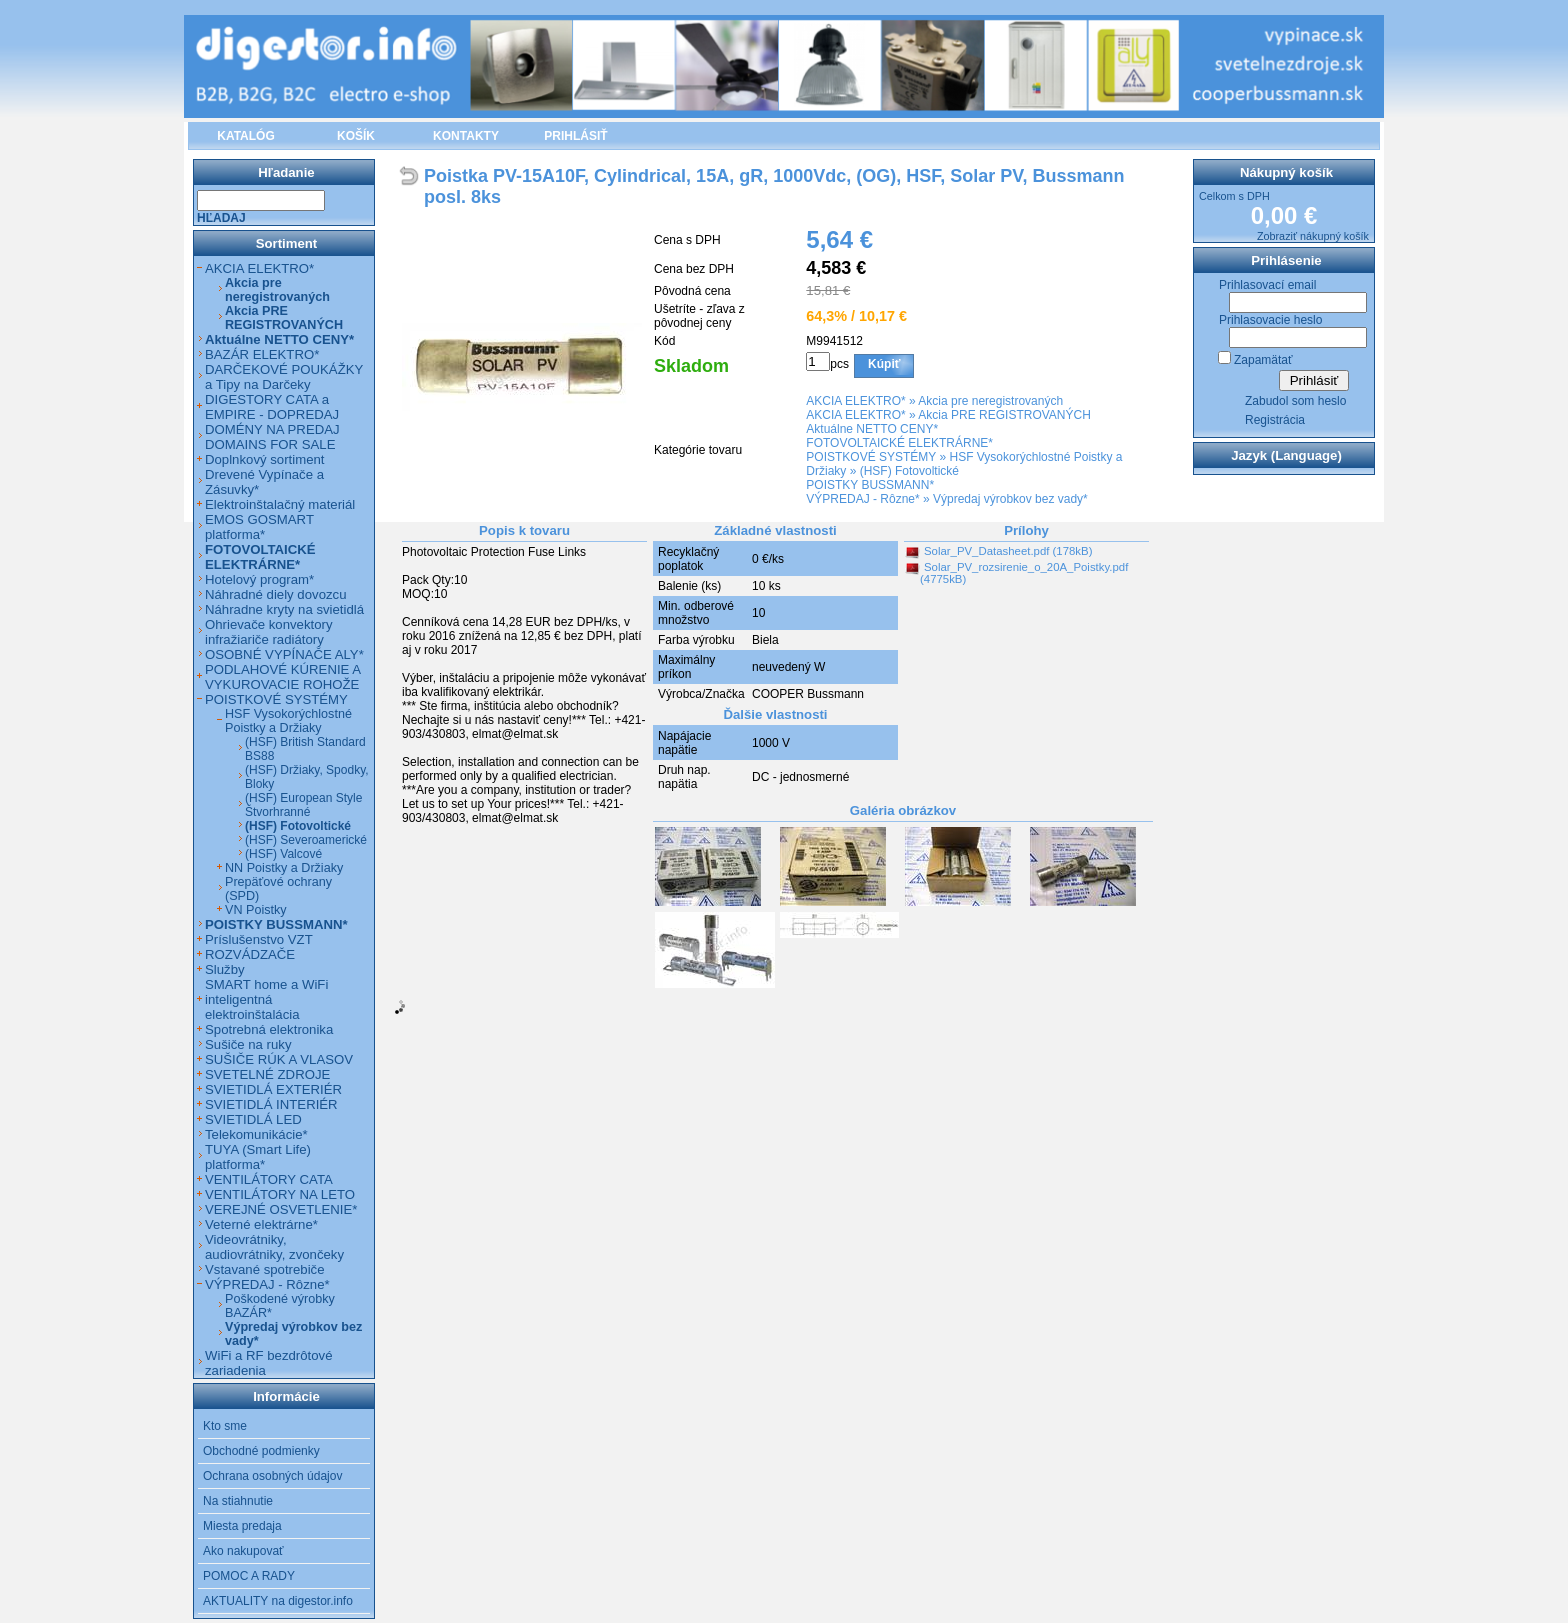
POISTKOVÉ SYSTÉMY (871, 457)
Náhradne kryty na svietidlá (284, 609)
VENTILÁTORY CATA (269, 1179)
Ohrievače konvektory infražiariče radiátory (269, 632)
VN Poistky (256, 910)
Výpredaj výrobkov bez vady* (1010, 499)
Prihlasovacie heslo (1270, 320)
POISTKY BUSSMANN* (870, 485)
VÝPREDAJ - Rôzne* (862, 499)
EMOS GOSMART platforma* (259, 527)
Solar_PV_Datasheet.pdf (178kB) (1008, 551)
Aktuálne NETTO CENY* (872, 429)
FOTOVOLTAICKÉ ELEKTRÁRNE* (899, 443)
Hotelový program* (259, 579)
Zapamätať (1263, 360)
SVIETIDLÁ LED (253, 1119)
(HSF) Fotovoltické (909, 471)
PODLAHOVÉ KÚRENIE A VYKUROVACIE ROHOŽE (282, 677)
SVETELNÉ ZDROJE (267, 1074)
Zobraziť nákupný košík (1313, 236)
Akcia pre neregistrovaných (990, 401)
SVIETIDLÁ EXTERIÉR (273, 1089)
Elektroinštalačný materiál (280, 504)
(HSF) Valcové (283, 854)
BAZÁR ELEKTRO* (262, 354)
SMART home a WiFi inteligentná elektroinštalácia (266, 999)
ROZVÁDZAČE (250, 954)
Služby (225, 969)
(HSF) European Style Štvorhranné (303, 805)
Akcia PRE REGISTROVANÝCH (1004, 415)
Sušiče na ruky (248, 1044)
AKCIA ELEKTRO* (855, 401)
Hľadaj (221, 218)
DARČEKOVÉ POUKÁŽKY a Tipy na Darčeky (284, 377)
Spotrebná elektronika (269, 1029)
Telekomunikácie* (256, 1134)
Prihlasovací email (1267, 285)
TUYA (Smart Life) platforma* (258, 1157)
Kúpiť (884, 364)
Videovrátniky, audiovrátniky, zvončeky (274, 1247)
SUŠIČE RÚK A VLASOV (279, 1059)
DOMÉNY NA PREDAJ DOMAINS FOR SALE (272, 437)
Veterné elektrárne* (261, 1224)
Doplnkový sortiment (264, 459)
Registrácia (1275, 420)
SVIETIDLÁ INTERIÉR (271, 1104)
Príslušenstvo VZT (259, 939)
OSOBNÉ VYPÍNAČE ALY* (284, 654)
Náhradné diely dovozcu (276, 594)
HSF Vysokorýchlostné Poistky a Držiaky (288, 721)
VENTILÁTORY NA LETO (280, 1194)
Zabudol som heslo (1295, 401)
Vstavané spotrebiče (265, 1269)
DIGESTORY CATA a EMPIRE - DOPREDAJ (272, 407)
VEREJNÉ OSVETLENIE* (281, 1209)
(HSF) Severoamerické (306, 840)
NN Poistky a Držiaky (284, 868)
